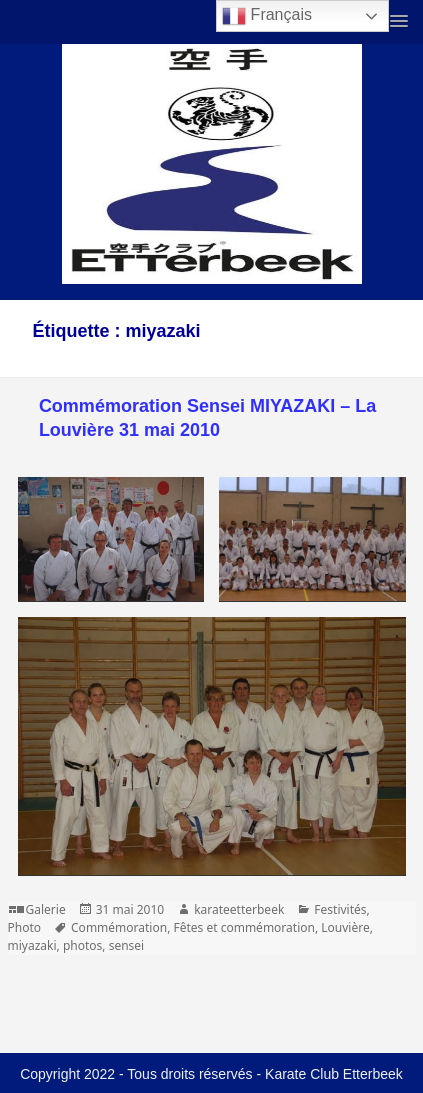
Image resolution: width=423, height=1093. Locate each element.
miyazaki (32, 945)
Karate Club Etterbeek (334, 1074)
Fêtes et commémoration (243, 927)
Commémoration (119, 927)
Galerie (46, 909)
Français (267, 16)
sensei (127, 945)
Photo (25, 927)
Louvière (345, 927)
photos (82, 945)
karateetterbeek (239, 909)
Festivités (340, 909)
